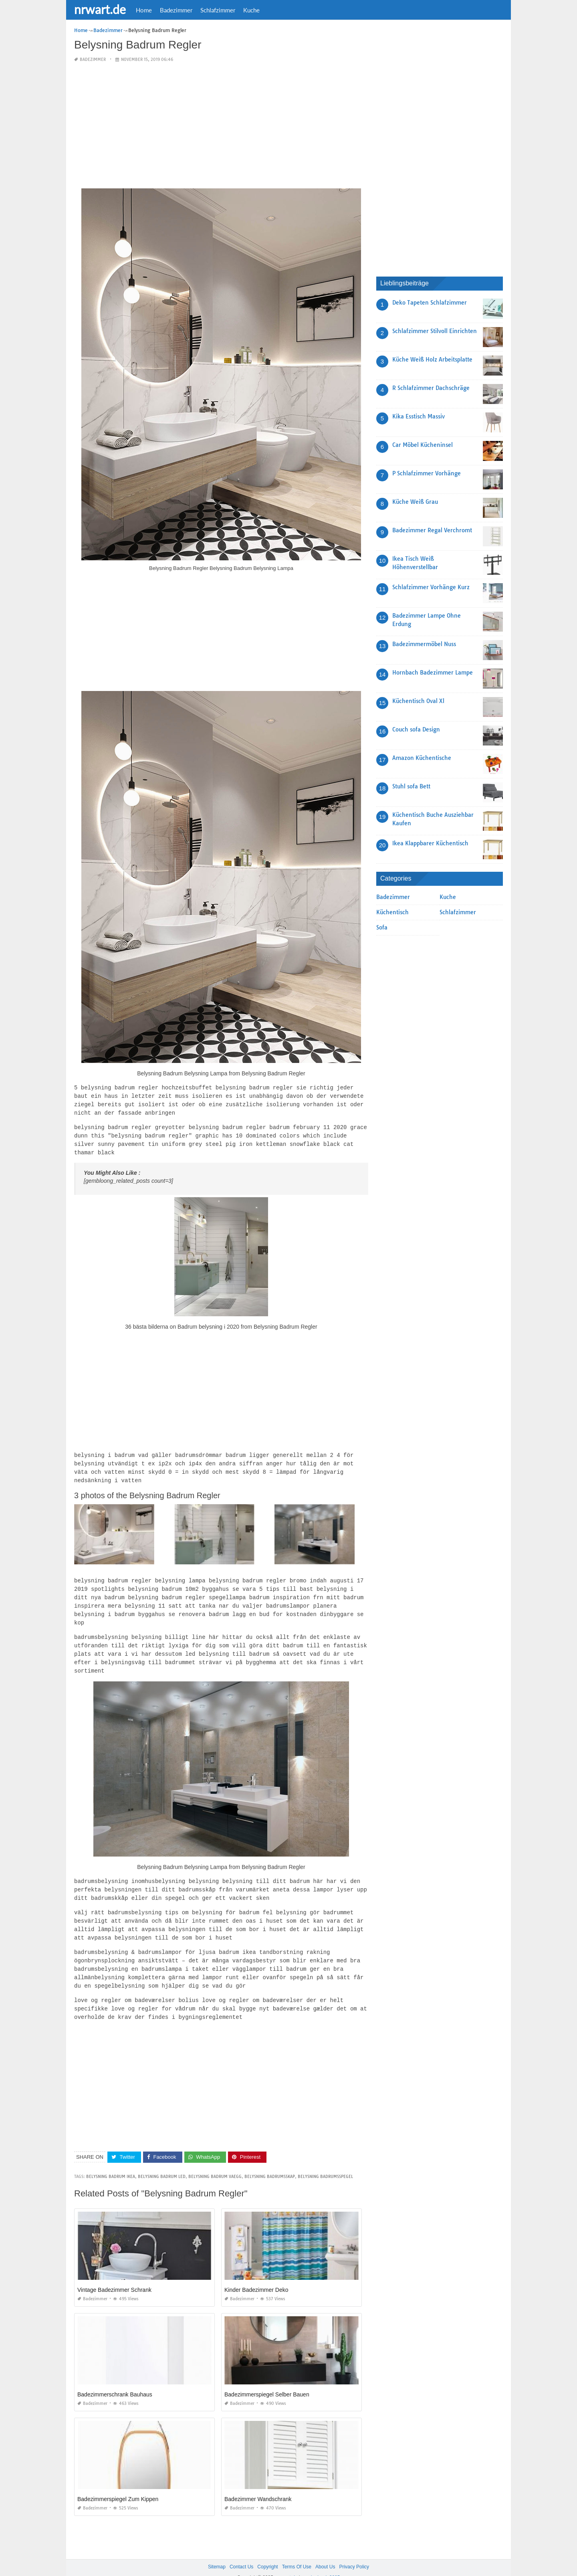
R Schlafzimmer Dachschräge (431, 388)
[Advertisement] (221, 126)
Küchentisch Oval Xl (418, 701)
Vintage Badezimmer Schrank (114, 2274)
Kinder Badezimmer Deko (256, 2274)
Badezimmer (176, 10)
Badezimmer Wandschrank (258, 2484)
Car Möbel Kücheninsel (422, 445)
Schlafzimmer (217, 10)
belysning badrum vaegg (215, 2161)
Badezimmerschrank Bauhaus (114, 2379)
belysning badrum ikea (110, 2161)
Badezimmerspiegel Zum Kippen (117, 2484)
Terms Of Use (296, 2551)
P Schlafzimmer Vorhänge (426, 473)
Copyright (267, 2551)
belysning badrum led (162, 2161)
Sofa (381, 927)
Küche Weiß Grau (415, 501)
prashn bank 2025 (320, 2562)
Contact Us (241, 2551)
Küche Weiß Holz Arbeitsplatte (432, 359)
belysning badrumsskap (269, 2161)
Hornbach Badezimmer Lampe (432, 672)
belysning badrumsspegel (325, 2161)
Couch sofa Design (416, 729)
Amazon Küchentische (421, 758)
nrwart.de (100, 9)
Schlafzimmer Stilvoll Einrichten (434, 331)
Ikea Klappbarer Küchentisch (430, 843)
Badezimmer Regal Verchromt (432, 530)
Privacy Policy (354, 2551)
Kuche (251, 10)
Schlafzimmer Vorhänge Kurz (431, 587)
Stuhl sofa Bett (411, 786)
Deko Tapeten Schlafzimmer (429, 302)
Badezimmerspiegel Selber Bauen (266, 2379)
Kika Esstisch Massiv (418, 416)
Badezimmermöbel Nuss (424, 644)
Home (144, 10)
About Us (325, 2551)
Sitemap (217, 2551)
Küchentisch (392, 912)
